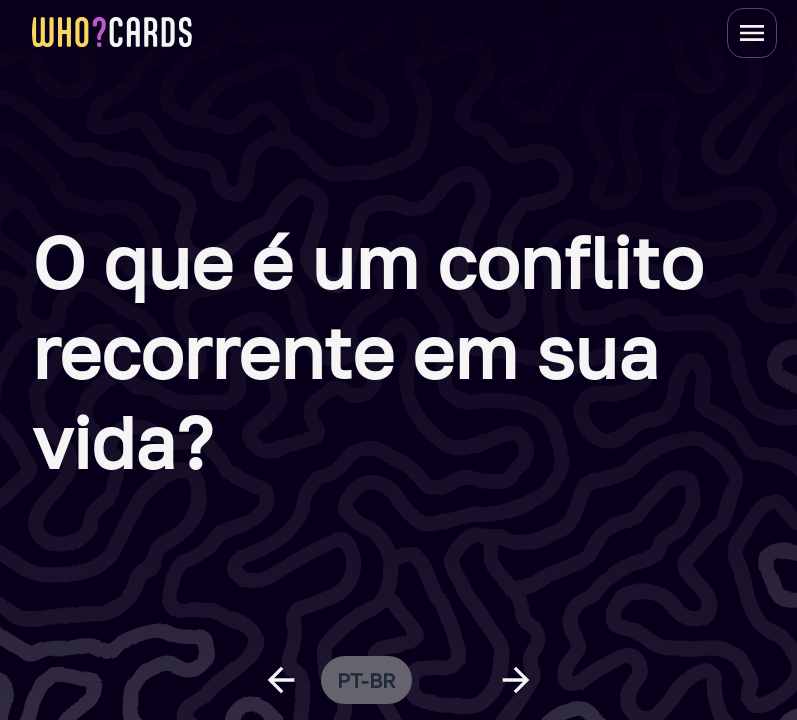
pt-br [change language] (366, 680)
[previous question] (281, 680)
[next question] (516, 680)
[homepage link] (112, 32)
